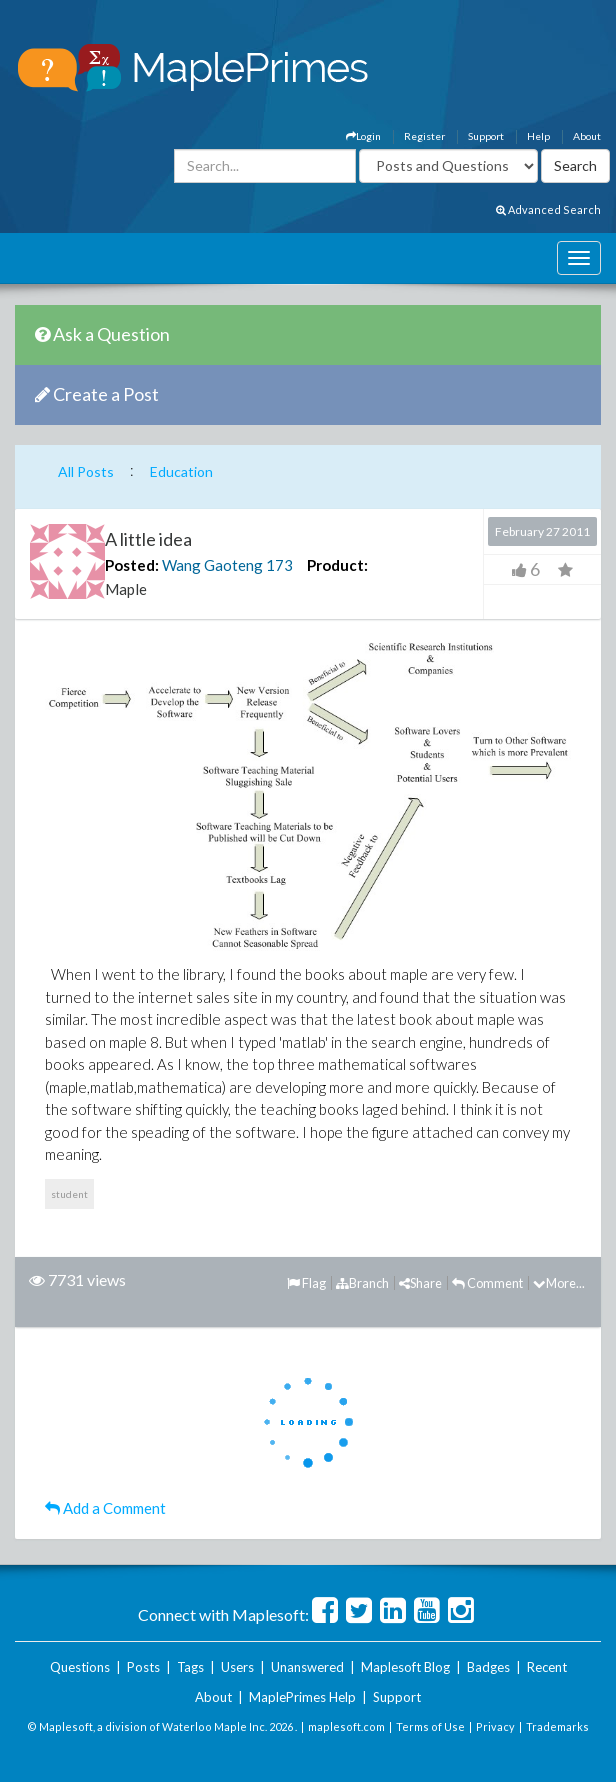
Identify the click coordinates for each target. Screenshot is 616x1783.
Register (424, 136)
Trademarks (557, 1726)
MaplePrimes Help (302, 1697)
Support (486, 136)
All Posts (86, 471)
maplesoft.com (346, 1726)
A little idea (148, 539)
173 (279, 565)
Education (181, 471)
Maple (126, 589)
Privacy (495, 1726)
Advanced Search (548, 209)
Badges (488, 1667)
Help (538, 136)
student (69, 1194)
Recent (547, 1667)
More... (559, 1283)
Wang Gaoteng (212, 565)
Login (363, 136)
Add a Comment (105, 1508)
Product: (337, 565)
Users (237, 1667)
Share (420, 1283)
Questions (80, 1667)
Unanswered (307, 1667)
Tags (190, 1667)
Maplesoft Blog (405, 1667)
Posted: (132, 565)
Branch (362, 1283)
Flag (306, 1283)
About (587, 136)
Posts (143, 1667)
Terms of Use (430, 1726)
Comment (487, 1283)
